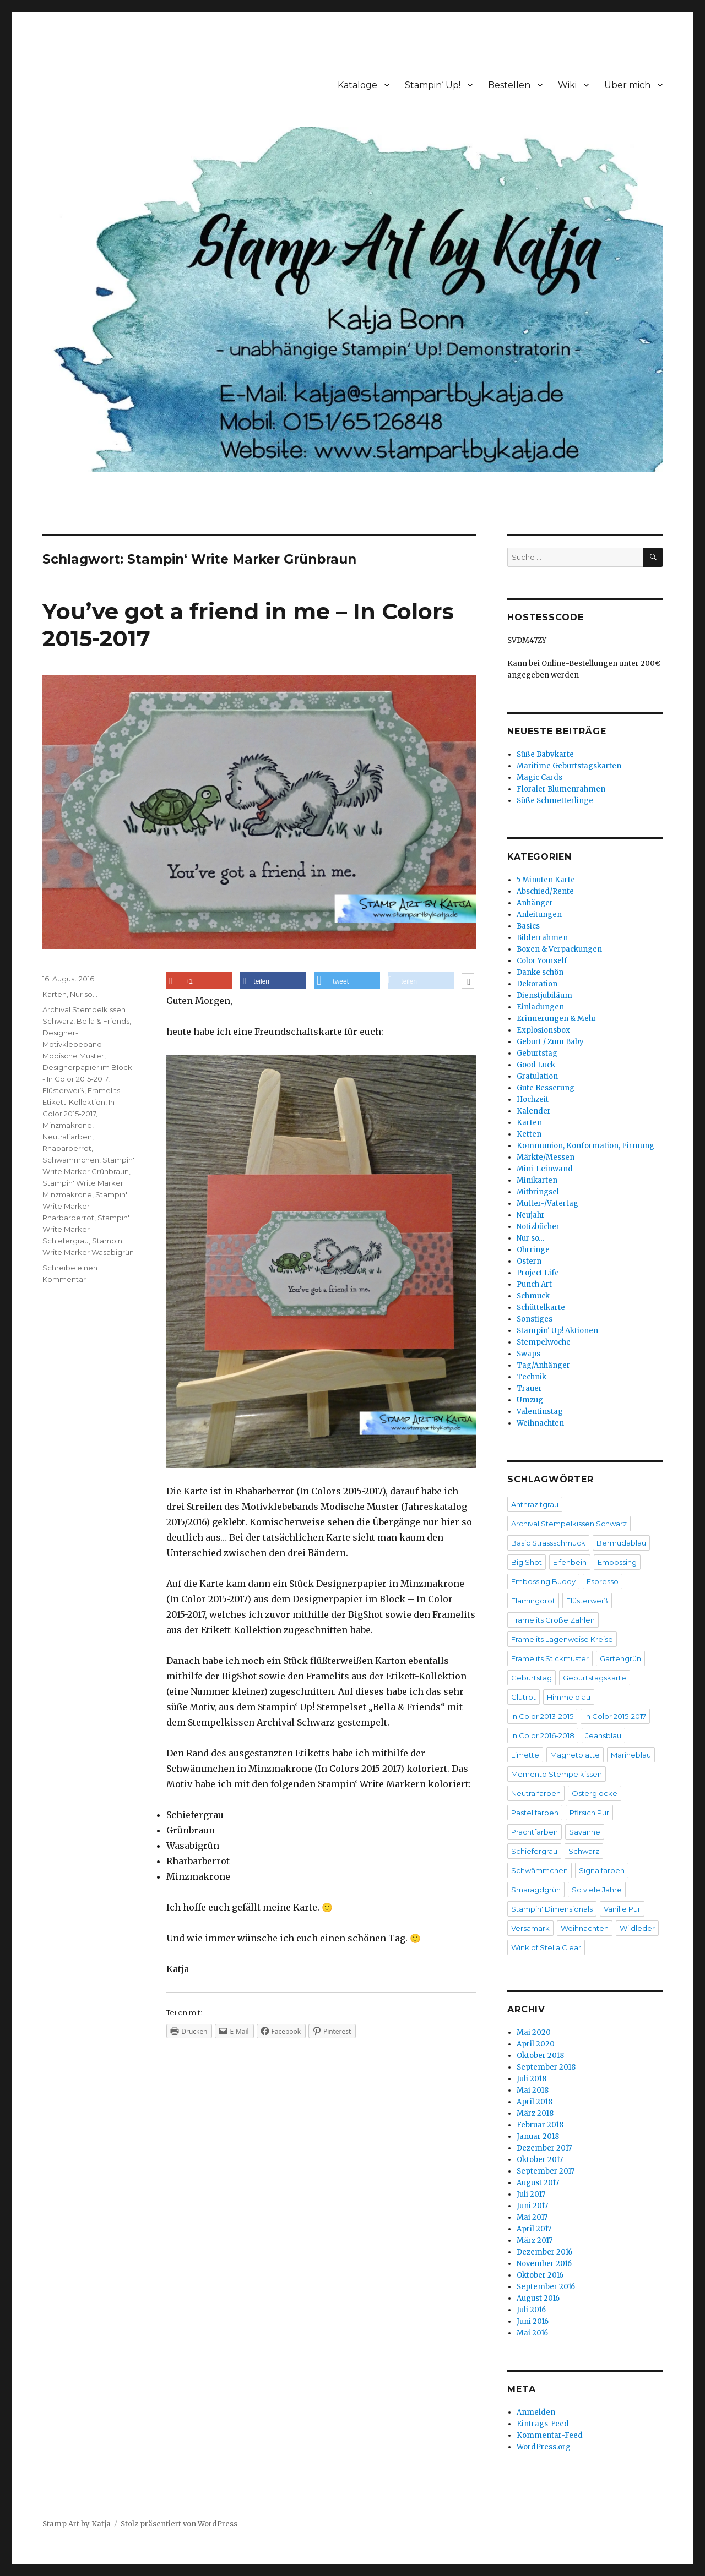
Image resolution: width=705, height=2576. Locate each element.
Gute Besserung (545, 1088)
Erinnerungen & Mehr (556, 1018)
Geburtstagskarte (594, 1677)
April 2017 (534, 2229)
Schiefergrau (534, 1851)
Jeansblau (603, 1735)
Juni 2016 (533, 2321)
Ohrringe (533, 1249)
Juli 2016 (531, 2310)
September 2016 (546, 2286)
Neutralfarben (67, 1136)
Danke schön (540, 972)
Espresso (603, 1581)
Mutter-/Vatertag (547, 1203)
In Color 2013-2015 (542, 1716)
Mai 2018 (533, 2090)
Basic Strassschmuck (548, 1542)
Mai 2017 (532, 2217)
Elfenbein (570, 1562)
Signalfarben (602, 1870)
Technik (531, 1377)
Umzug (530, 1400)
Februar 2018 (540, 2125)
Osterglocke (594, 1793)
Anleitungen (539, 914)
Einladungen (540, 1007)
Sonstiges (534, 1319)
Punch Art (534, 1284)
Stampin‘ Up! (432, 85)
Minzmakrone (67, 1125)
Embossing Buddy (543, 1581)
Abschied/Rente (545, 891)
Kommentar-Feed (550, 2435)
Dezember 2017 (544, 2148)
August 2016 (538, 2298)
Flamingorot (533, 1600)
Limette (525, 1754)
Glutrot (523, 1697)
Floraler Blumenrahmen (561, 789)
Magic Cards (539, 777)
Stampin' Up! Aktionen (557, 1330)
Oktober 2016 (540, 2275)
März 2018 (535, 2113)
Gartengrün (620, 1658)
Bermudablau (621, 1542)
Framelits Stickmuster (550, 1658)
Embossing (617, 1562)
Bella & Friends (103, 1021)
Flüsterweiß (63, 1090)
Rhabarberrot (66, 1148)
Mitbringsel (538, 1192)
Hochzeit (533, 1099)
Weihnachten (540, 1423)
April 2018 (534, 2101)
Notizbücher (538, 1226)
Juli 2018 (531, 2078)
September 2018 (546, 2067)
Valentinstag (540, 1411)
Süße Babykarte (545, 754)
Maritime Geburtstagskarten (569, 766)
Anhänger (535, 903)
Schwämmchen (70, 1159)
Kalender (534, 1111)
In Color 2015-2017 (615, 1716)
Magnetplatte (575, 1754)
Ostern (529, 1261)
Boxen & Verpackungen (559, 949)
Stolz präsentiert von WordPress (179, 2524)
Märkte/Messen (545, 1157)
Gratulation (537, 1076)
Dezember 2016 (544, 2252)
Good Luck (536, 1064)
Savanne (584, 1831)
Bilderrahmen (542, 937)
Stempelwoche (544, 1342)
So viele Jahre (597, 1889)
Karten (54, 994)
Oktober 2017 (540, 2159)
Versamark (530, 1928)
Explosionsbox (543, 1030)
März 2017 (534, 2240)
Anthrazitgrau (534, 1504)
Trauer (529, 1388)
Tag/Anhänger (543, 1365)
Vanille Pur (622, 1908)
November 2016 (544, 2263)
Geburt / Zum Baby (550, 1041)
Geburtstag (537, 1053)
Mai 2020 (534, 2032)
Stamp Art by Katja (76, 2524)
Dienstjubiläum (544, 995)
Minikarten (537, 1180)
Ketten (529, 1134)
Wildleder (637, 1928)
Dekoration (537, 984)
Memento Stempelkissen (556, 1774)
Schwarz (583, 1851)
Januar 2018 (538, 2136)
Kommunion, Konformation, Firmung (585, 1145)
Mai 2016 (532, 2333)
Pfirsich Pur (589, 1812)
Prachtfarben (534, 1831)
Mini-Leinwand (545, 1169)
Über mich (627, 85)
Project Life (538, 1273)
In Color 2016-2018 (542, 1735)
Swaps (528, 1353)
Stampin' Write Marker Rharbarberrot (84, 1206)
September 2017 (545, 2171)
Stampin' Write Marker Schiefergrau (85, 1229)
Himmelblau (568, 1697)
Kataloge (357, 85)
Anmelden (536, 2412)
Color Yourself (542, 960)
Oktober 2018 (540, 2055)
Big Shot (526, 1562)
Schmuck (533, 1296)
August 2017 (538, 2182)
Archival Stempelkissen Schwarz (569, 1523)
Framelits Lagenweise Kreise (562, 1639)
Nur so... (83, 994)
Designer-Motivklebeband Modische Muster (73, 1044)
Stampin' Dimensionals (552, 1908)
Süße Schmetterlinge (555, 800)
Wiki (567, 85)
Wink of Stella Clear (546, 1947)
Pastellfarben (534, 1812)
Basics (528, 926)
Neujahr (531, 1215)
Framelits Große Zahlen (553, 1620)
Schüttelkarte (541, 1307)
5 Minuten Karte (546, 880)
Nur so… (530, 1238)
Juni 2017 (532, 2206)
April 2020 (536, 2044)
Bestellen (509, 85)
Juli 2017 (531, 2194)
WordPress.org (544, 2447)
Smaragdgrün (536, 1889)
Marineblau (631, 1754)
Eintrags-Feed (543, 2423)
